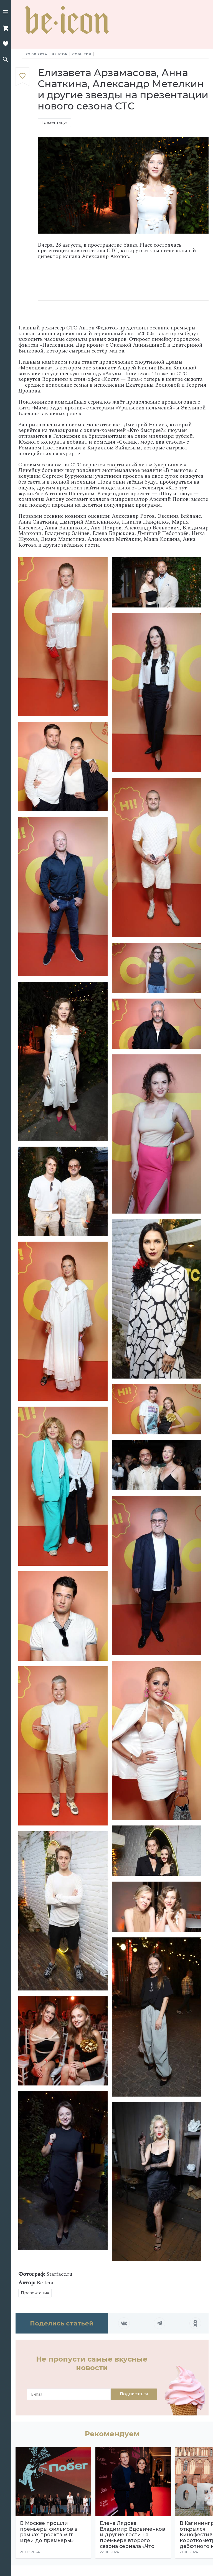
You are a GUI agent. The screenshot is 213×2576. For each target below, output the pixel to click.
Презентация (54, 122)
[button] (5, 12)
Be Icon (60, 54)
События (82, 54)
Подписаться (134, 2393)
